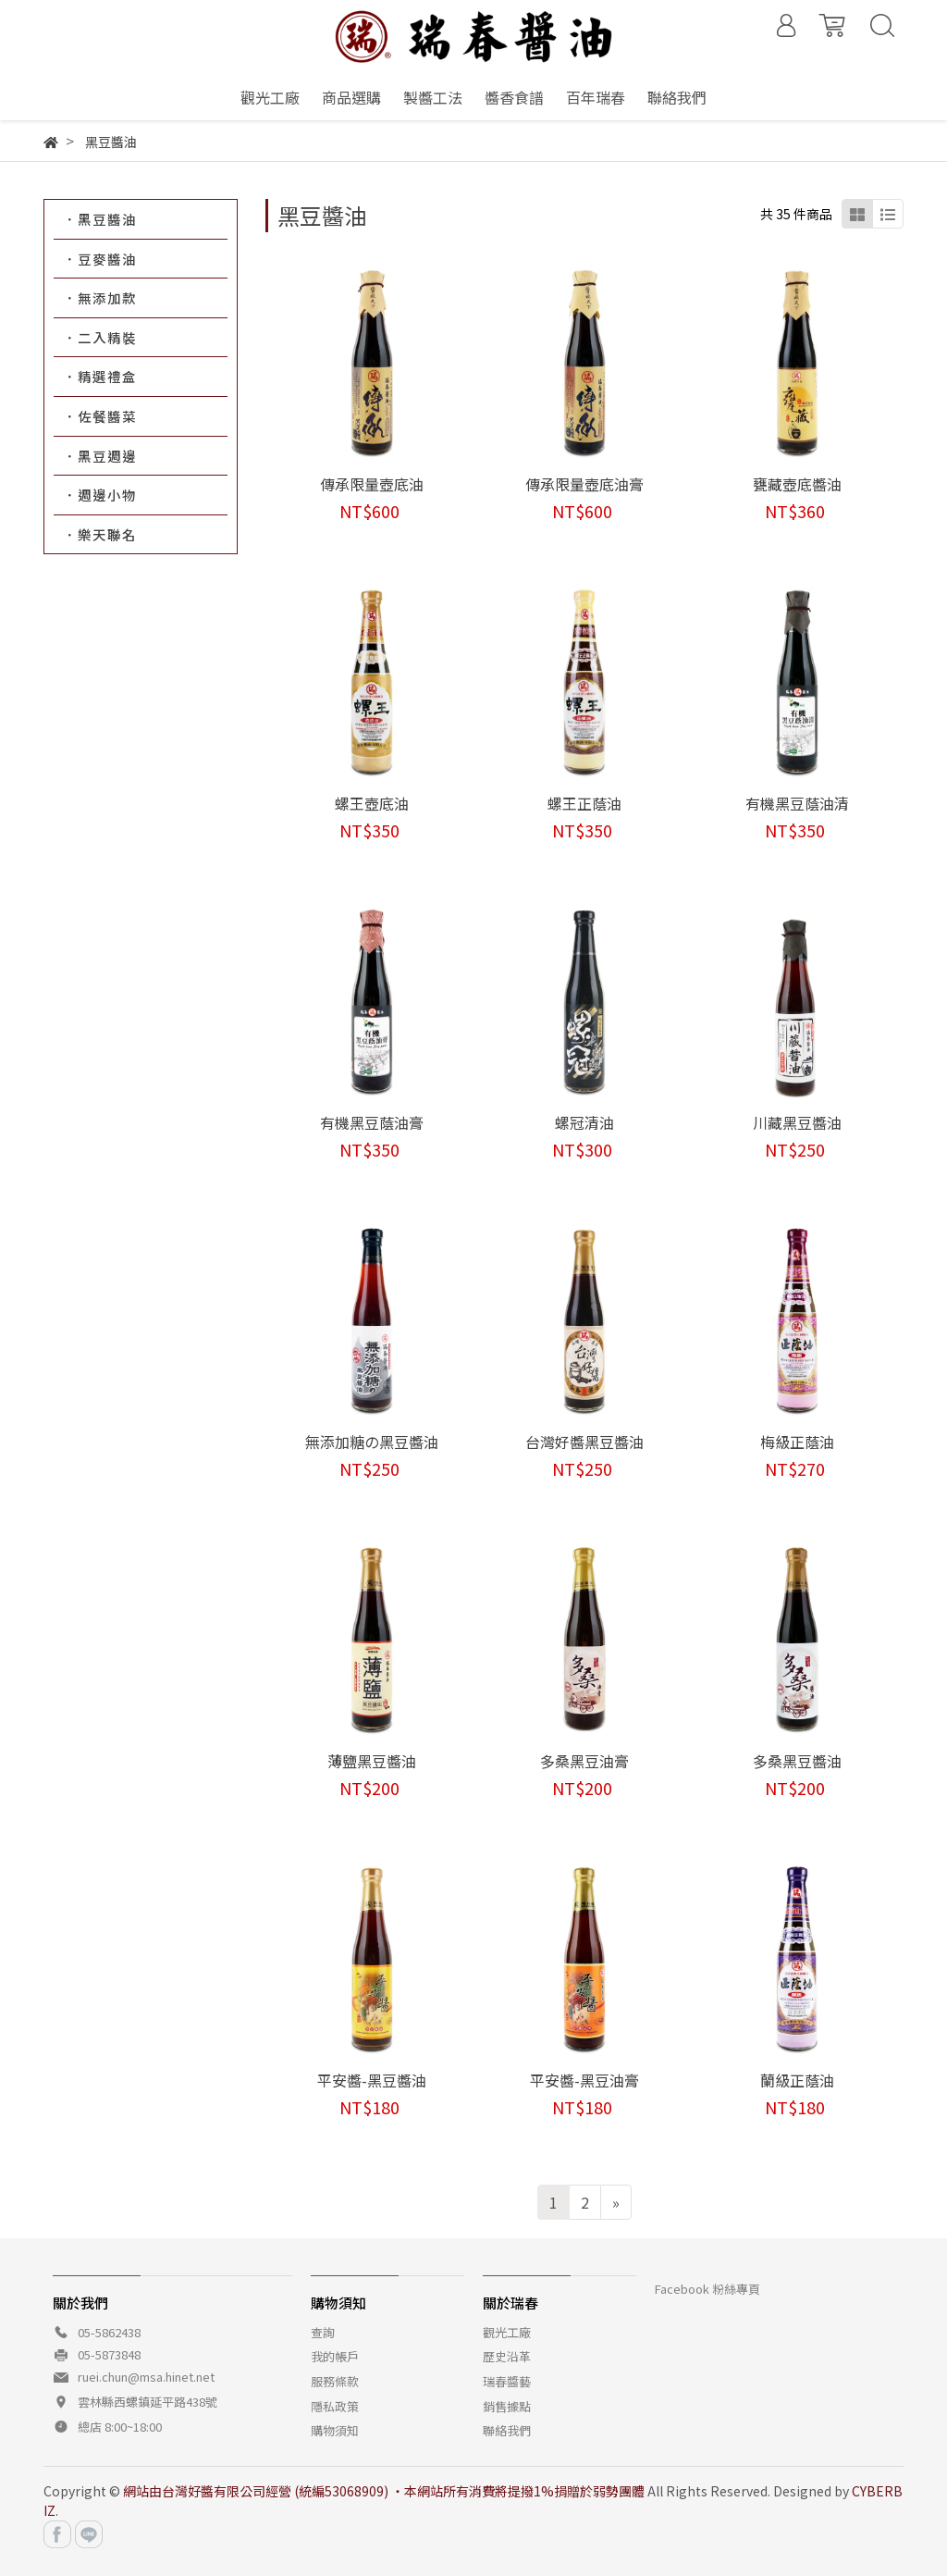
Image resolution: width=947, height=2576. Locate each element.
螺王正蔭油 (584, 803)
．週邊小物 (100, 494)
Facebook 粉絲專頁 (707, 2288)
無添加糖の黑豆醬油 (371, 1441)
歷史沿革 (507, 2356)
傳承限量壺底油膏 (584, 484)
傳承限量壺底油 (372, 484)
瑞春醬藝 (507, 2381)
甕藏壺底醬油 (797, 484)
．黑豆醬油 (100, 219)
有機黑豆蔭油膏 (372, 1122)
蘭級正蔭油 (797, 2080)
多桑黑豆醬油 (797, 1761)
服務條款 (335, 2381)
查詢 (323, 2332)
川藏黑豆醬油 (797, 1122)
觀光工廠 (507, 2332)
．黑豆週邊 (100, 455)
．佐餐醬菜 (100, 416)
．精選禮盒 (100, 376)
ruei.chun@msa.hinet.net (146, 2376)
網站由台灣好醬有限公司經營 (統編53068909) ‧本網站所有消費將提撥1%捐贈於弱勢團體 (384, 2491)
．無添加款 (100, 297)
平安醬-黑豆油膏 (584, 2080)
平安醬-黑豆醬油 (371, 2080)
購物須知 (335, 2430)
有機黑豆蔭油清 (797, 803)
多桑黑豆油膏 (584, 1761)
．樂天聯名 (100, 534)
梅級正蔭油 (797, 1441)
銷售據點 (507, 2406)
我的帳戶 (335, 2356)
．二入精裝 (100, 337)
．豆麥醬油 (100, 258)
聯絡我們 (507, 2430)
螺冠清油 (584, 1122)
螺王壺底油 (372, 803)
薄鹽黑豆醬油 (371, 1761)
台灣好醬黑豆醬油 (584, 1441)
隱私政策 (335, 2406)
